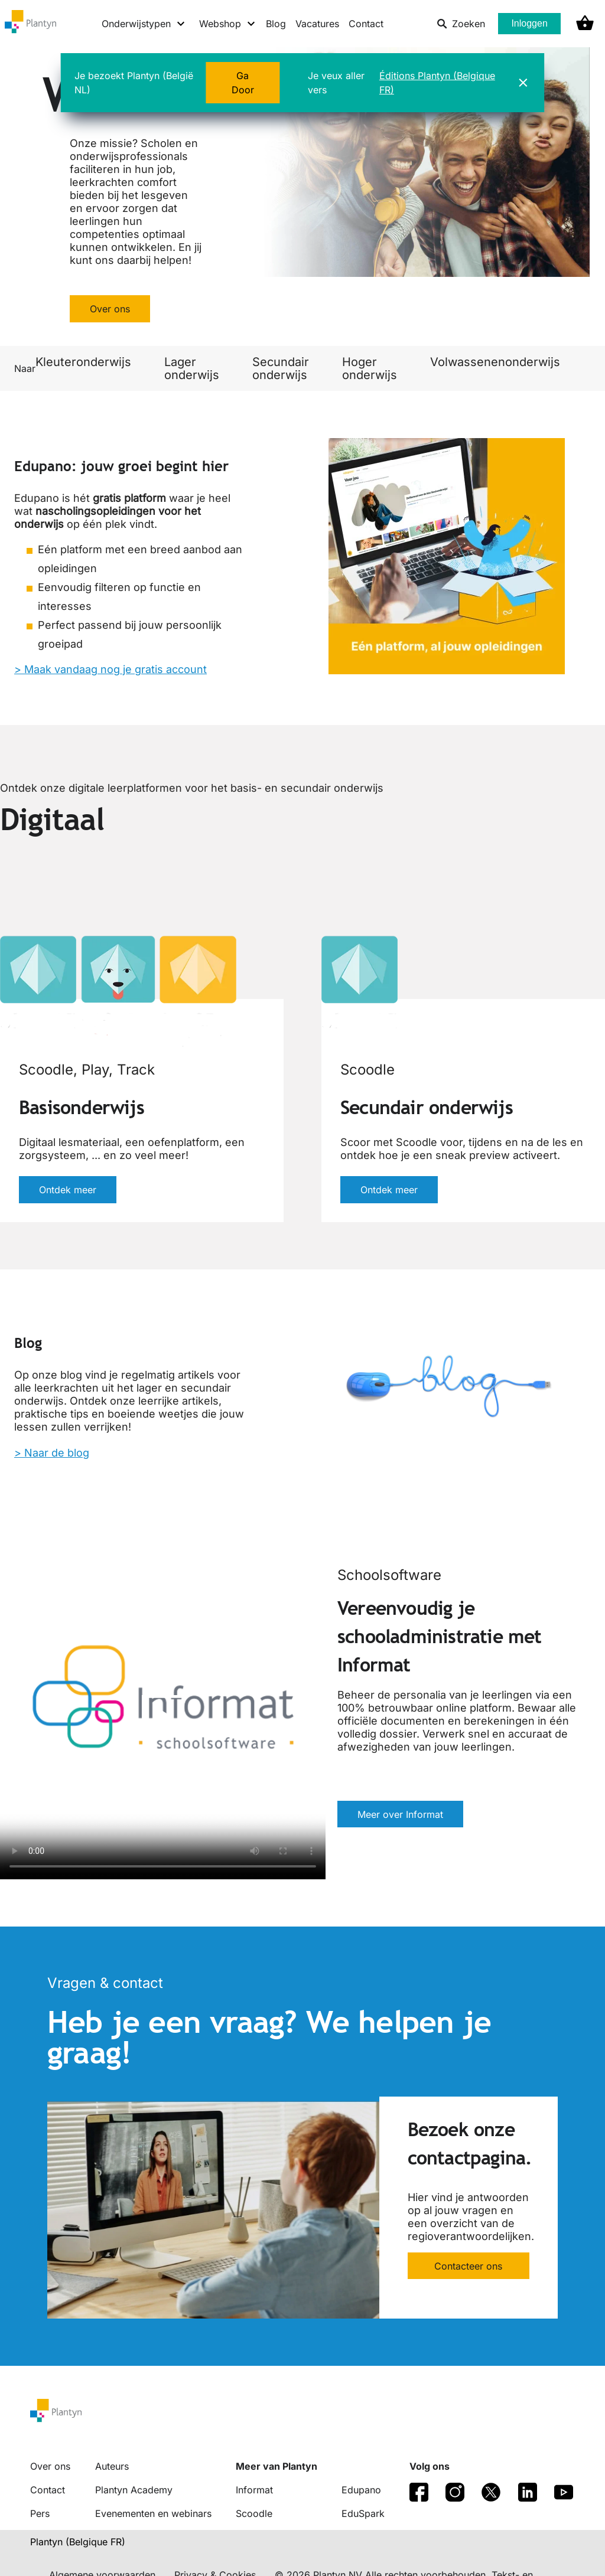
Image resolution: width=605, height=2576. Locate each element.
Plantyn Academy (134, 2490)
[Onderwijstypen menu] (144, 23)
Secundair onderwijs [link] (280, 368)
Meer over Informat (400, 1814)
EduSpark (363, 2513)
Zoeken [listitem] (461, 24)
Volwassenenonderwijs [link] (495, 362)
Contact (366, 24)
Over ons (110, 309)
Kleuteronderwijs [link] (83, 362)
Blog (276, 24)
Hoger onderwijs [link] (369, 368)
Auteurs (112, 2466)
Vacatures (317, 24)
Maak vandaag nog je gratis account (115, 669)
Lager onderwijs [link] (191, 368)
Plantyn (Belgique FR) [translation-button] (77, 2542)
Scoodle (254, 2513)
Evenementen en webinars (153, 2513)
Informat (254, 2490)
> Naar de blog (51, 1453)
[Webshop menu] (227, 23)
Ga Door (243, 83)
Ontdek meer (67, 1190)
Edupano (361, 2490)
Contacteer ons (468, 2266)
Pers (40, 2513)
